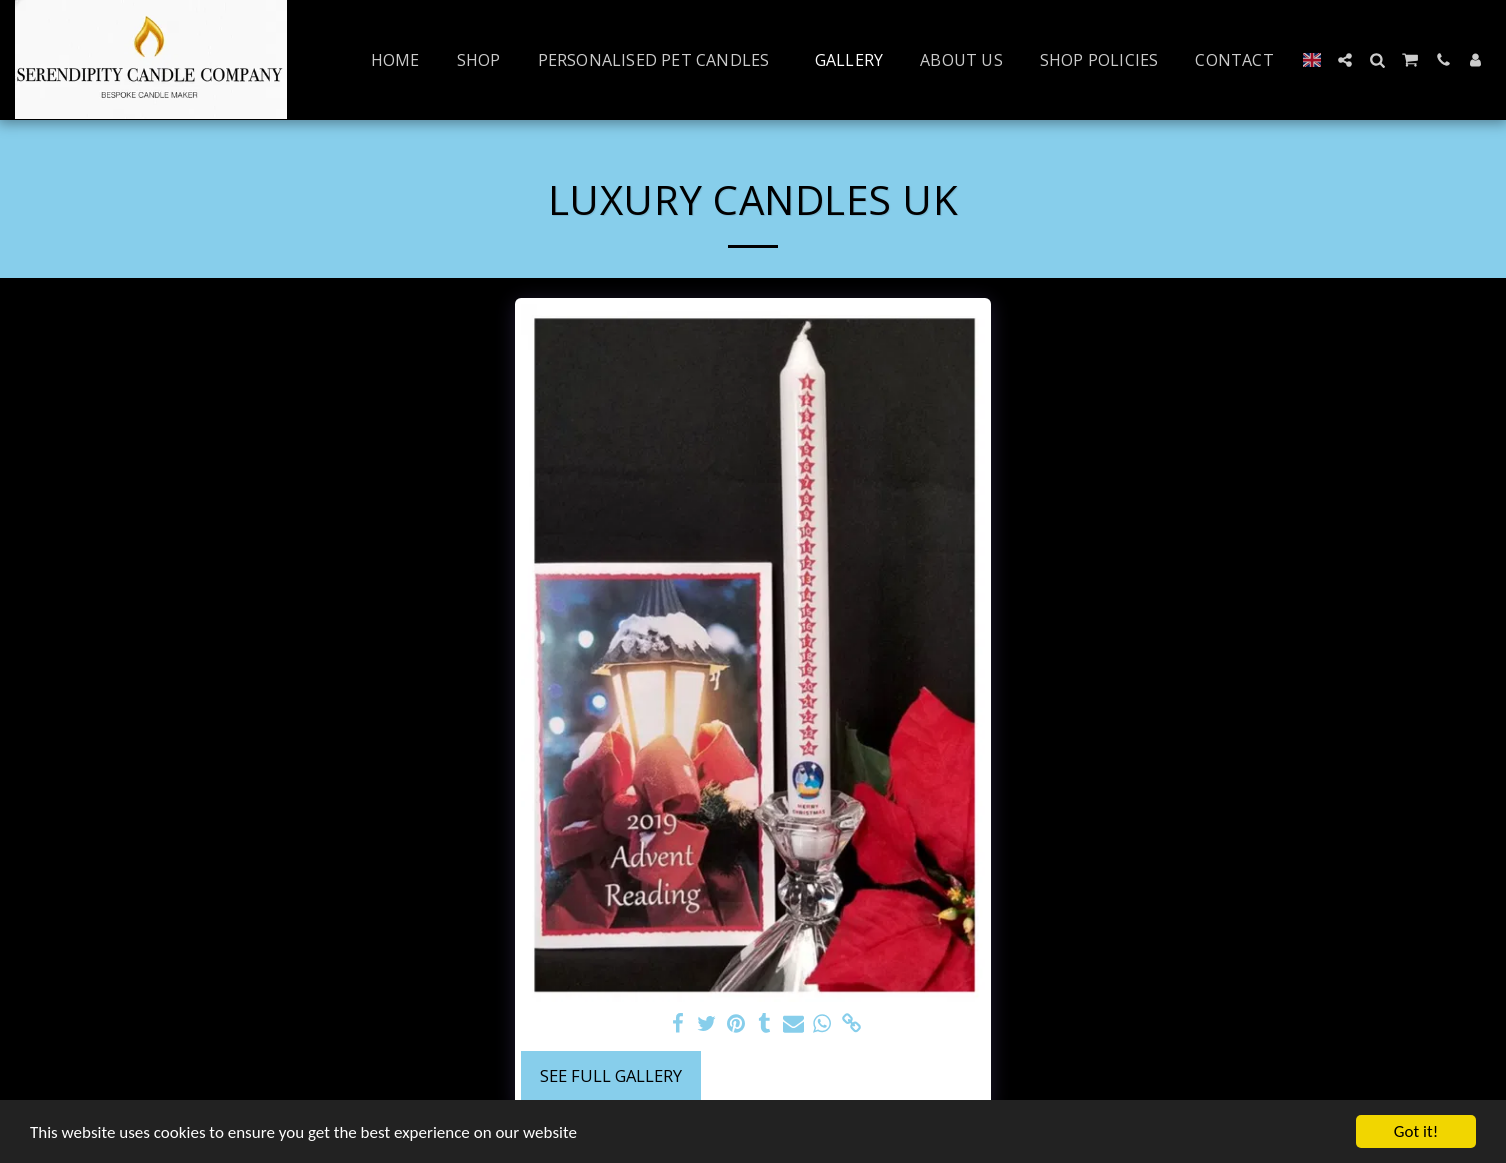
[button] (1345, 60)
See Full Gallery (611, 1075)
